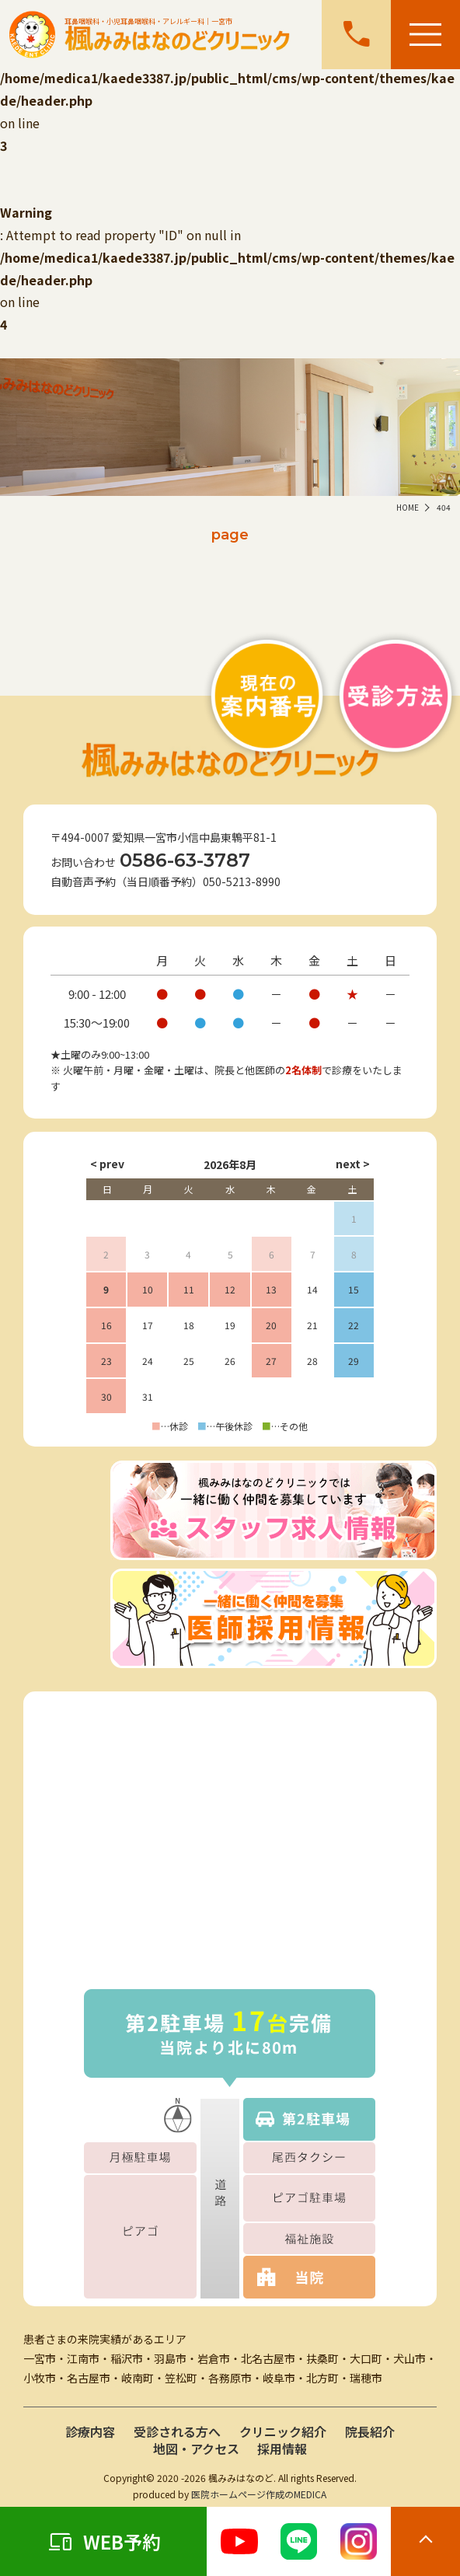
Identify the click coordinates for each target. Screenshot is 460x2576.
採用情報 (282, 2448)
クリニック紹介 (282, 2431)
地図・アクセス (196, 2448)
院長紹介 (370, 2431)
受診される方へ (177, 2431)
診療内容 (90, 2431)
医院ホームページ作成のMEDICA (258, 2494)
